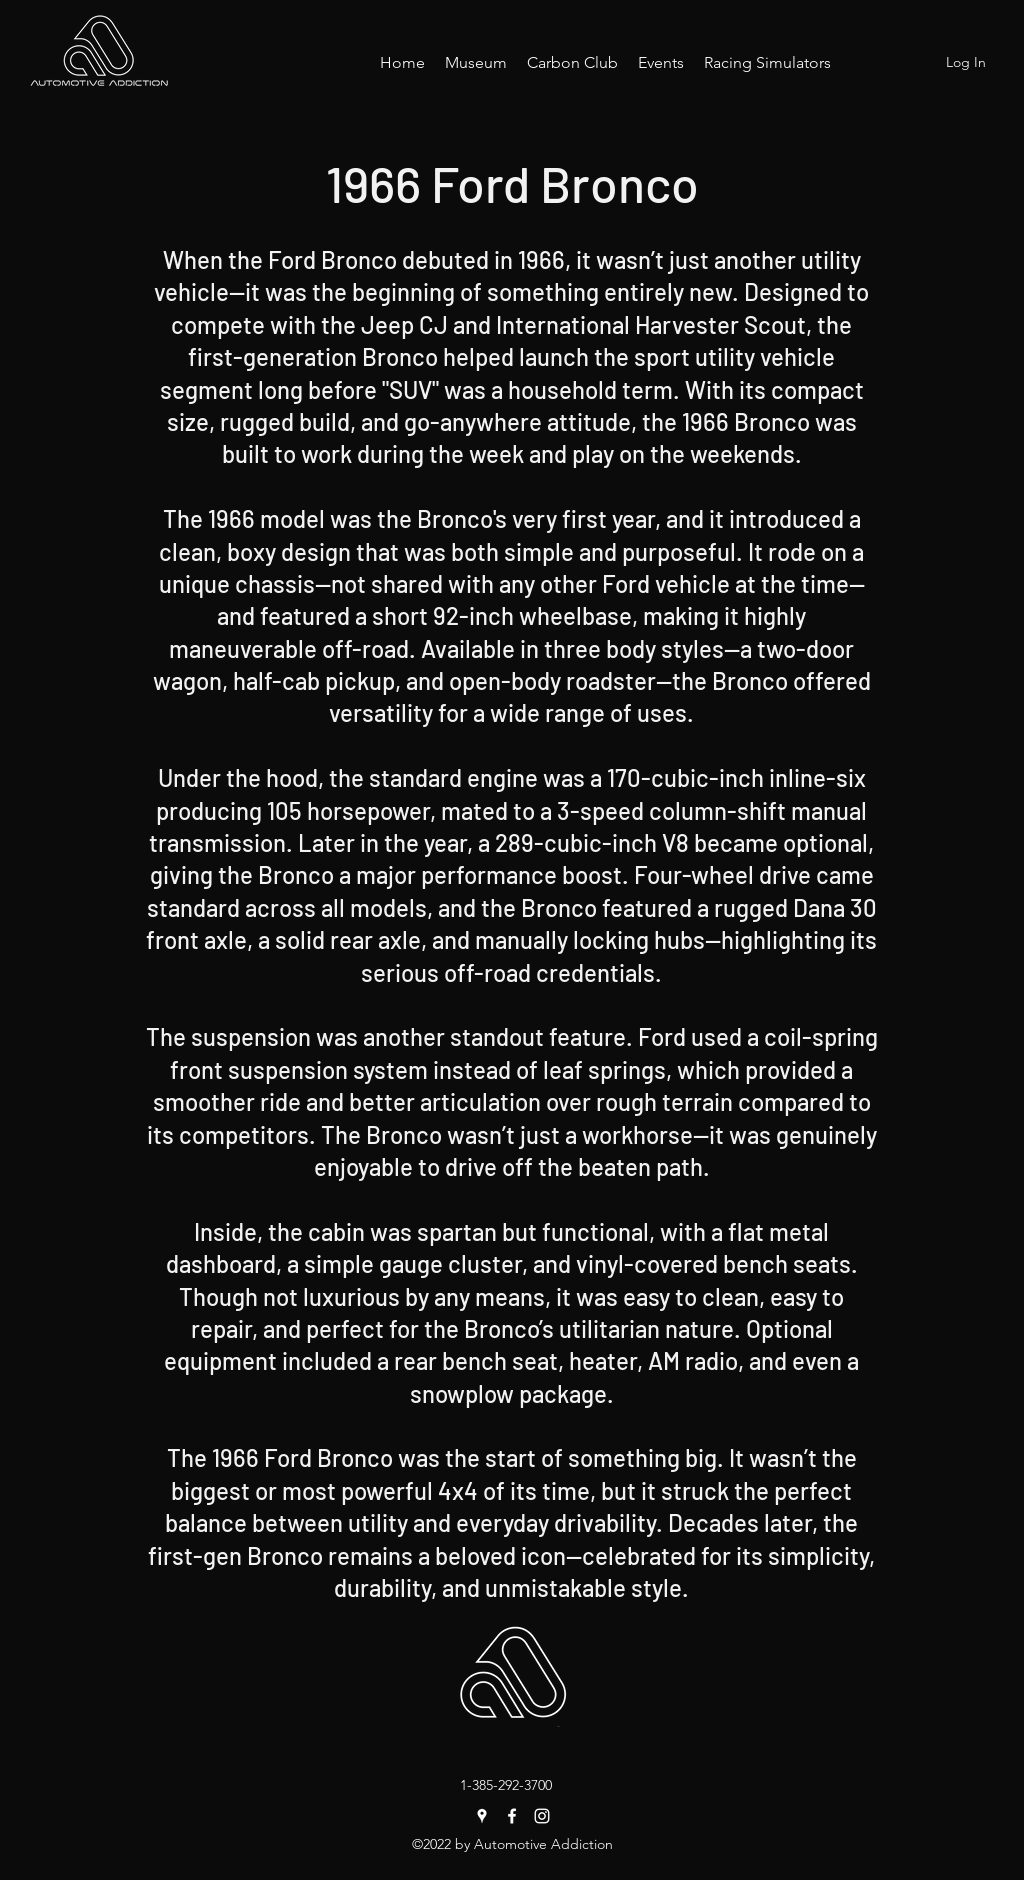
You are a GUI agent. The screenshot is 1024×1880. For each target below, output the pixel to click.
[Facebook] (512, 1816)
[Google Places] (482, 1816)
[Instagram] (542, 1816)
